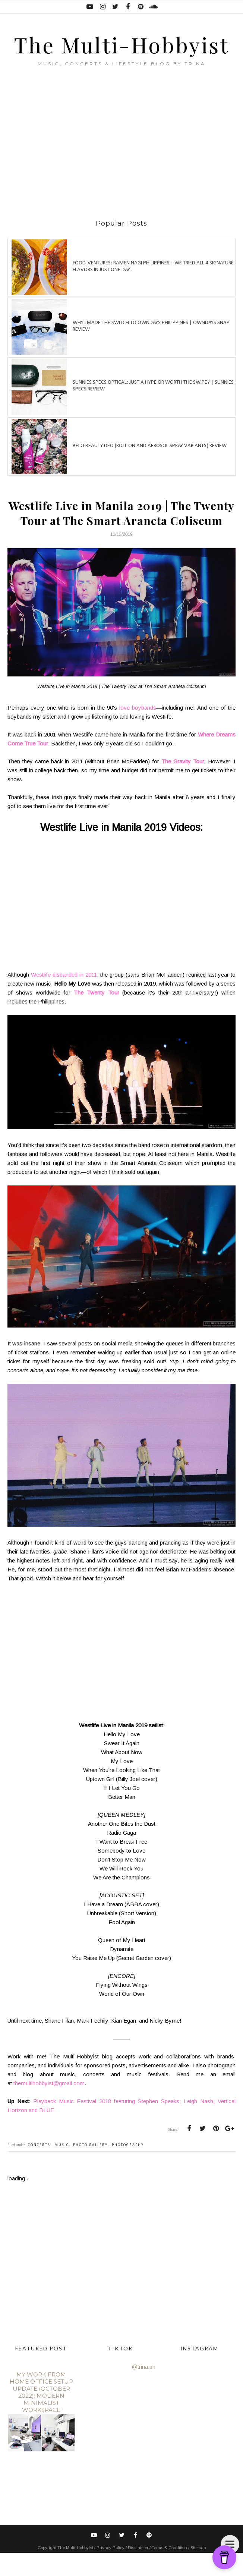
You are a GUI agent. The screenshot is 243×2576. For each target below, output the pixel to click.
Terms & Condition (170, 2571)
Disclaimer (138, 2571)
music (61, 2168)
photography (128, 2168)
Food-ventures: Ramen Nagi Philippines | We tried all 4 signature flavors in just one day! (153, 289)
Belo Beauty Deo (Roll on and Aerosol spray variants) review (150, 468)
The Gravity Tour (182, 784)
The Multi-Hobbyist (121, 55)
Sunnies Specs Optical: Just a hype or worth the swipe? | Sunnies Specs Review (153, 409)
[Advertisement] (125, 165)
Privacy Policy (111, 2571)
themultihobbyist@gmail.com (49, 2106)
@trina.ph (143, 2390)
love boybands (137, 730)
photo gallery (90, 2168)
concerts (39, 2168)
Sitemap (198, 2571)
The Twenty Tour (96, 1015)
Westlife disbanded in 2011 (64, 997)
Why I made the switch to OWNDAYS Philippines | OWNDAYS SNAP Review (151, 349)
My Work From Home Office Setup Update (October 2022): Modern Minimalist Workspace (41, 2415)
